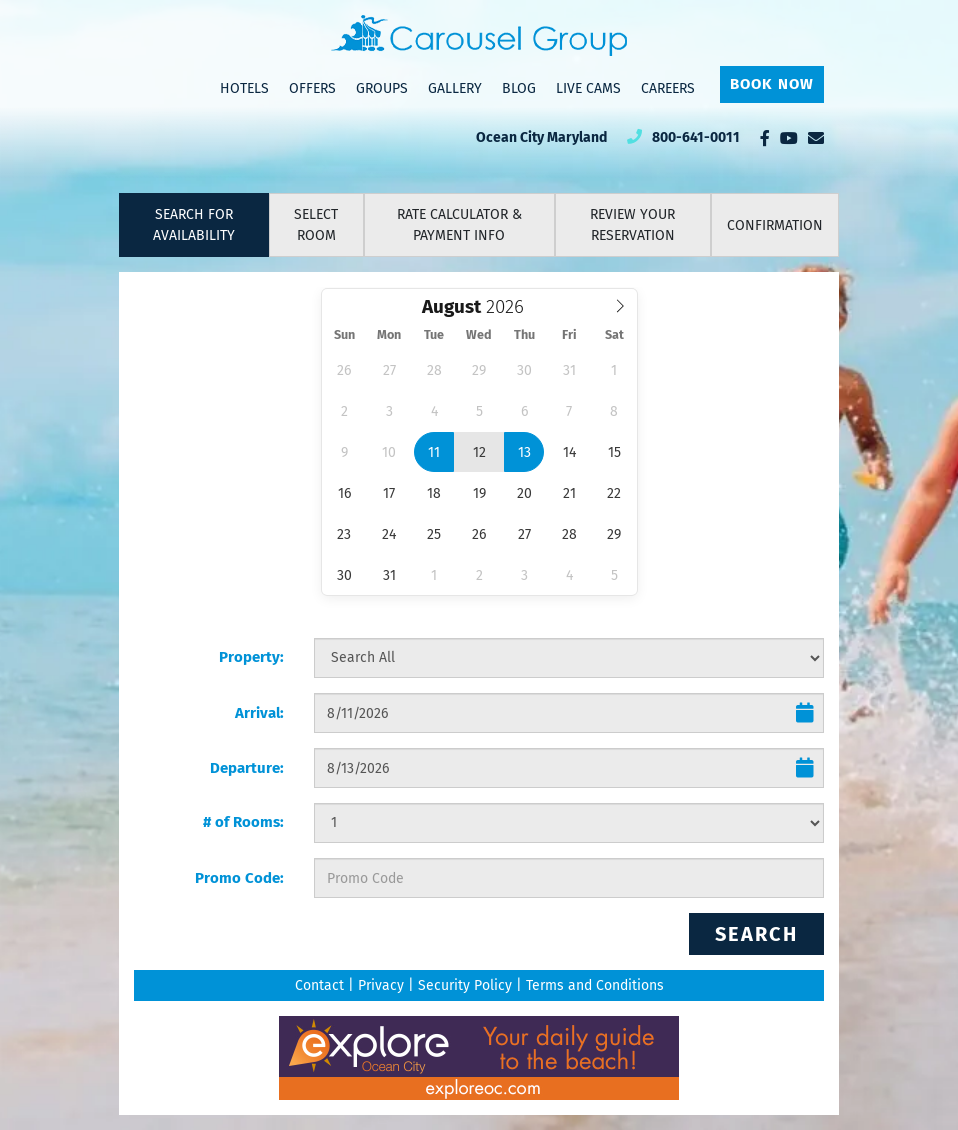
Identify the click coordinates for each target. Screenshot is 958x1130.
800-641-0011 (696, 137)
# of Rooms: (243, 822)
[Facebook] (765, 138)
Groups (382, 88)
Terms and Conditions (595, 985)
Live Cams (588, 88)
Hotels (244, 88)
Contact (319, 985)
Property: (251, 657)
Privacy (381, 985)
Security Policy (465, 985)
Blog (519, 88)
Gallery (455, 88)
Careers (668, 88)
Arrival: (259, 713)
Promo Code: (239, 878)
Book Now (772, 84)
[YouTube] (789, 138)
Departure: (247, 768)
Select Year (502, 294)
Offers (312, 88)
